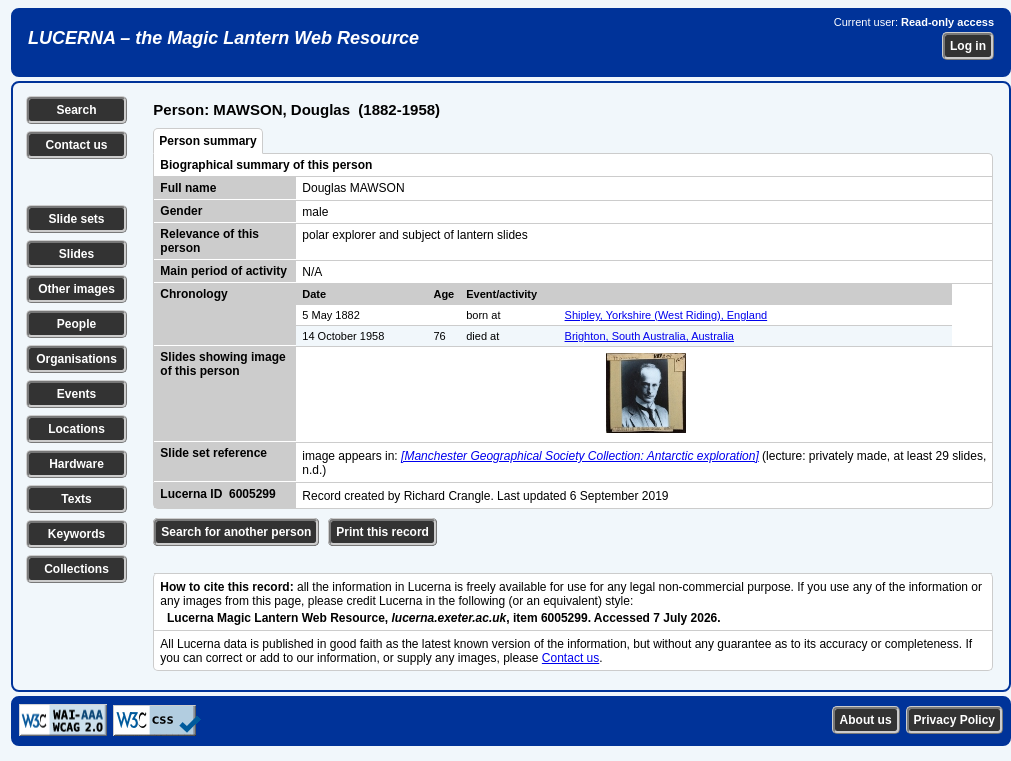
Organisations (76, 359)
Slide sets (76, 219)
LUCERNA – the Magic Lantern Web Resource (223, 38)
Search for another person (236, 532)
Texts (76, 499)
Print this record (382, 532)
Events (76, 394)
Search (76, 110)
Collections (76, 569)
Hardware (76, 464)
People (76, 324)
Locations (76, 429)
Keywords (76, 534)
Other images (76, 289)
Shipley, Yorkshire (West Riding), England (666, 315)
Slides (76, 254)
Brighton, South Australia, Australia (649, 336)
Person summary (207, 141)
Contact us (76, 145)
